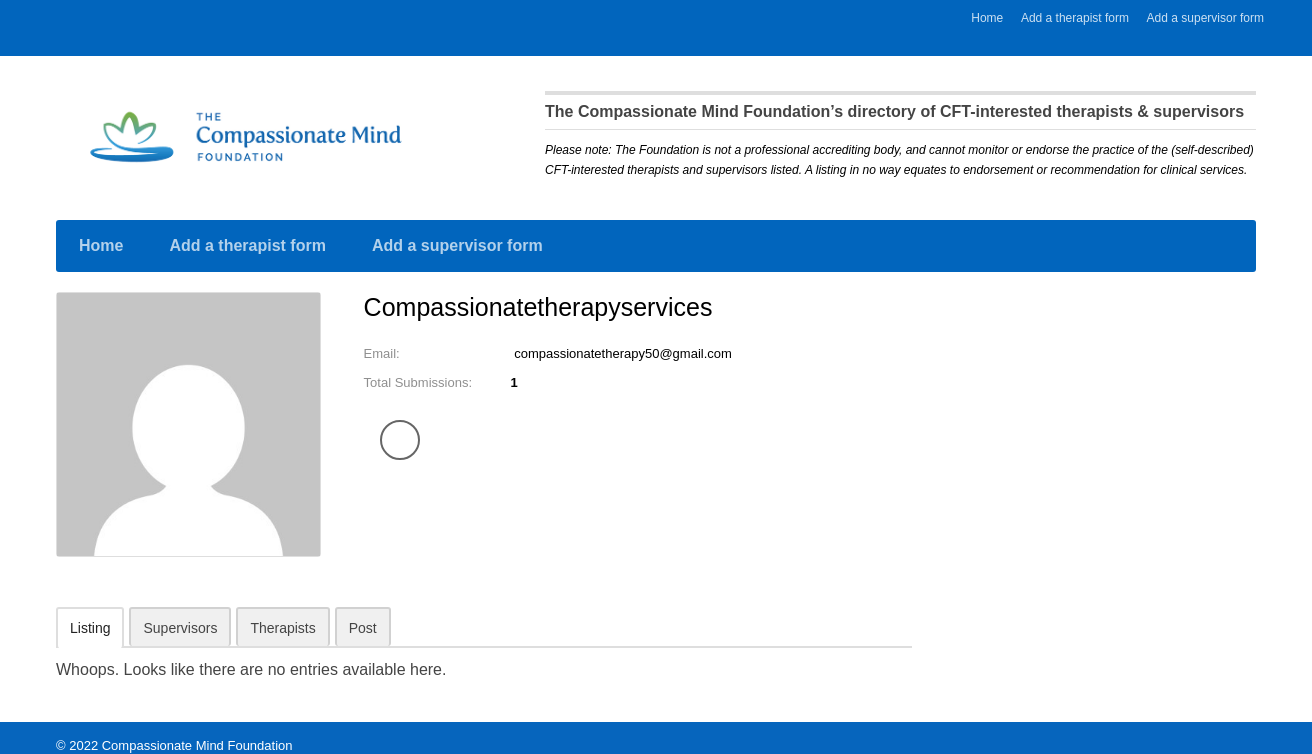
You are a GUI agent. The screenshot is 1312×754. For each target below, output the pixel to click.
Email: (383, 338)
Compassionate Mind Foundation (197, 729)
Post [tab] (363, 612)
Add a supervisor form (1205, 18)
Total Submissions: (422, 367)
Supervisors (180, 612)
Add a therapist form (1075, 18)
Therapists (282, 612)
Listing (90, 612)
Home (987, 18)
